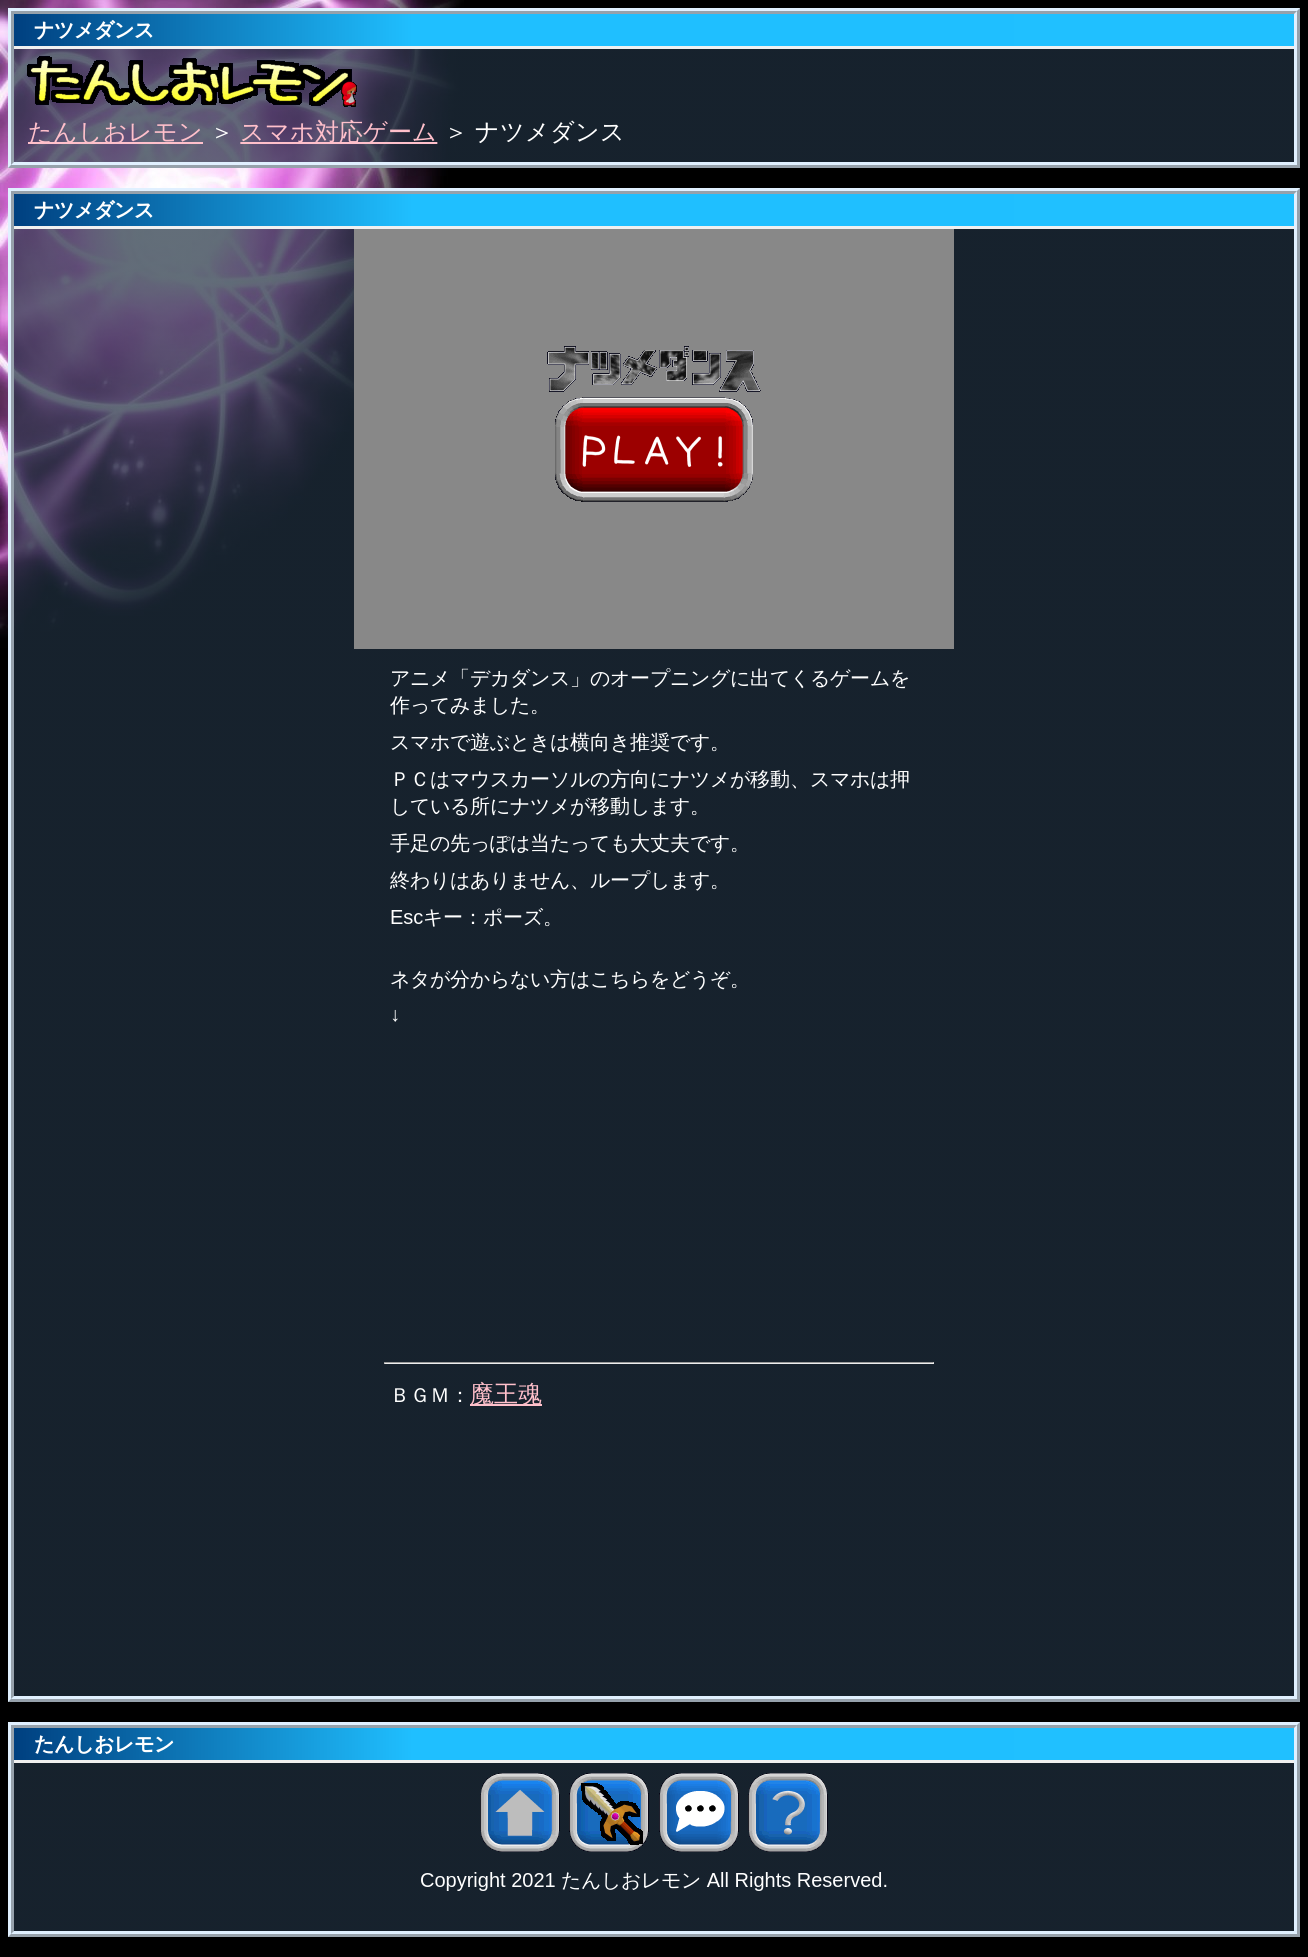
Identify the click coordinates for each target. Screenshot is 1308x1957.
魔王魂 (506, 1393)
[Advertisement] (654, 1556)
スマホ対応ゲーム (338, 131)
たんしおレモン (115, 131)
